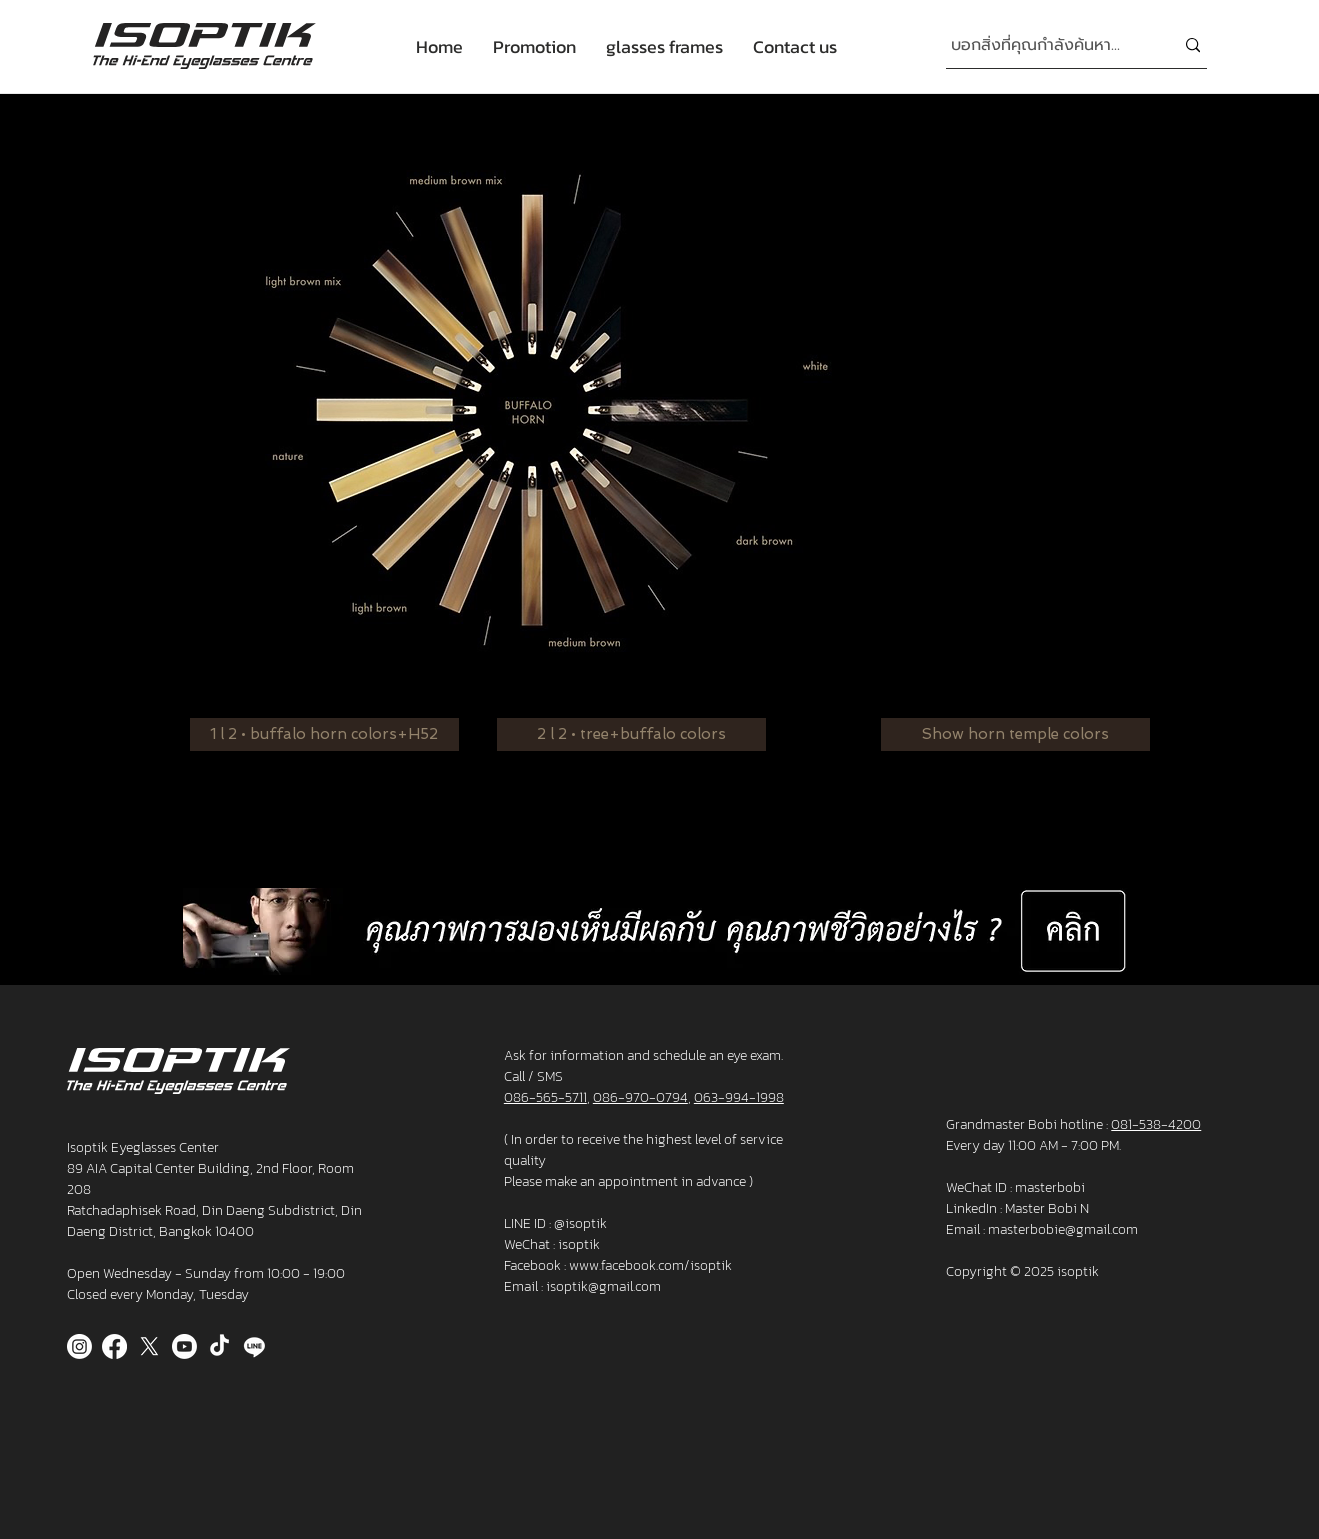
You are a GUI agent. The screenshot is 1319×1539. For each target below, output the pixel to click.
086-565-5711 (545, 1097)
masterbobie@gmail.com (1063, 1229)
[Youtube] (184, 1346)
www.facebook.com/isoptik (650, 1265)
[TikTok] (219, 1346)
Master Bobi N (1047, 1208)
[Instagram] (79, 1346)
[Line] (254, 1346)
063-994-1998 (739, 1097)
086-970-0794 (640, 1097)
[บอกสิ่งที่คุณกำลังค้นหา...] (1047, 45)
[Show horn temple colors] (1015, 734)
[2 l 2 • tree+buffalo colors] (631, 734)
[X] (149, 1346)
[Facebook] (114, 1346)
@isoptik (580, 1223)
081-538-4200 (1156, 1124)
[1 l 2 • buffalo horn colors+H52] (324, 734)
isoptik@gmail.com (603, 1286)
